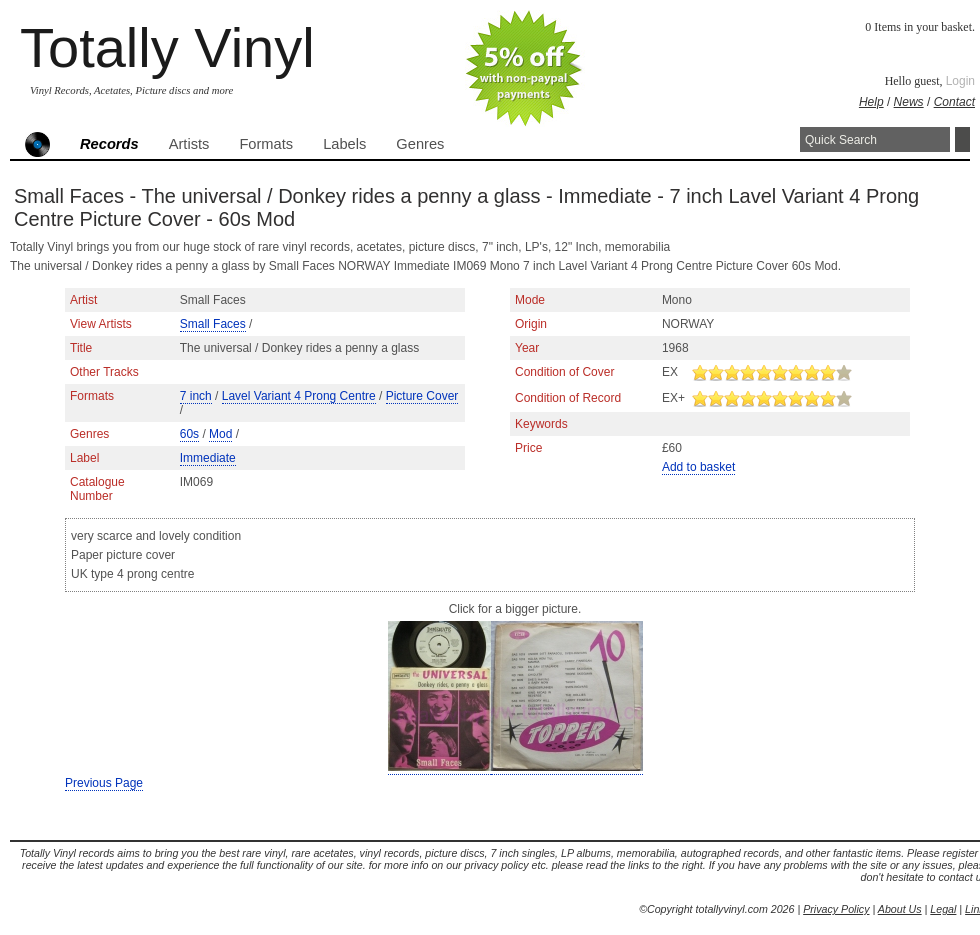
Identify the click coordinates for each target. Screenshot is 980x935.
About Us (900, 909)
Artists (189, 144)
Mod (220, 434)
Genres (420, 144)
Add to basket (698, 467)
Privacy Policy (836, 909)
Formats (266, 144)
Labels (344, 144)
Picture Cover (422, 396)
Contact (954, 102)
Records (109, 144)
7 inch (196, 396)
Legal (943, 909)
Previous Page (104, 783)
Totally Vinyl (167, 47)
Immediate (208, 458)
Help (871, 102)
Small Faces (213, 324)
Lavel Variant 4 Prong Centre (299, 396)
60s (189, 434)
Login (960, 81)
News (909, 102)
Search (962, 139)
